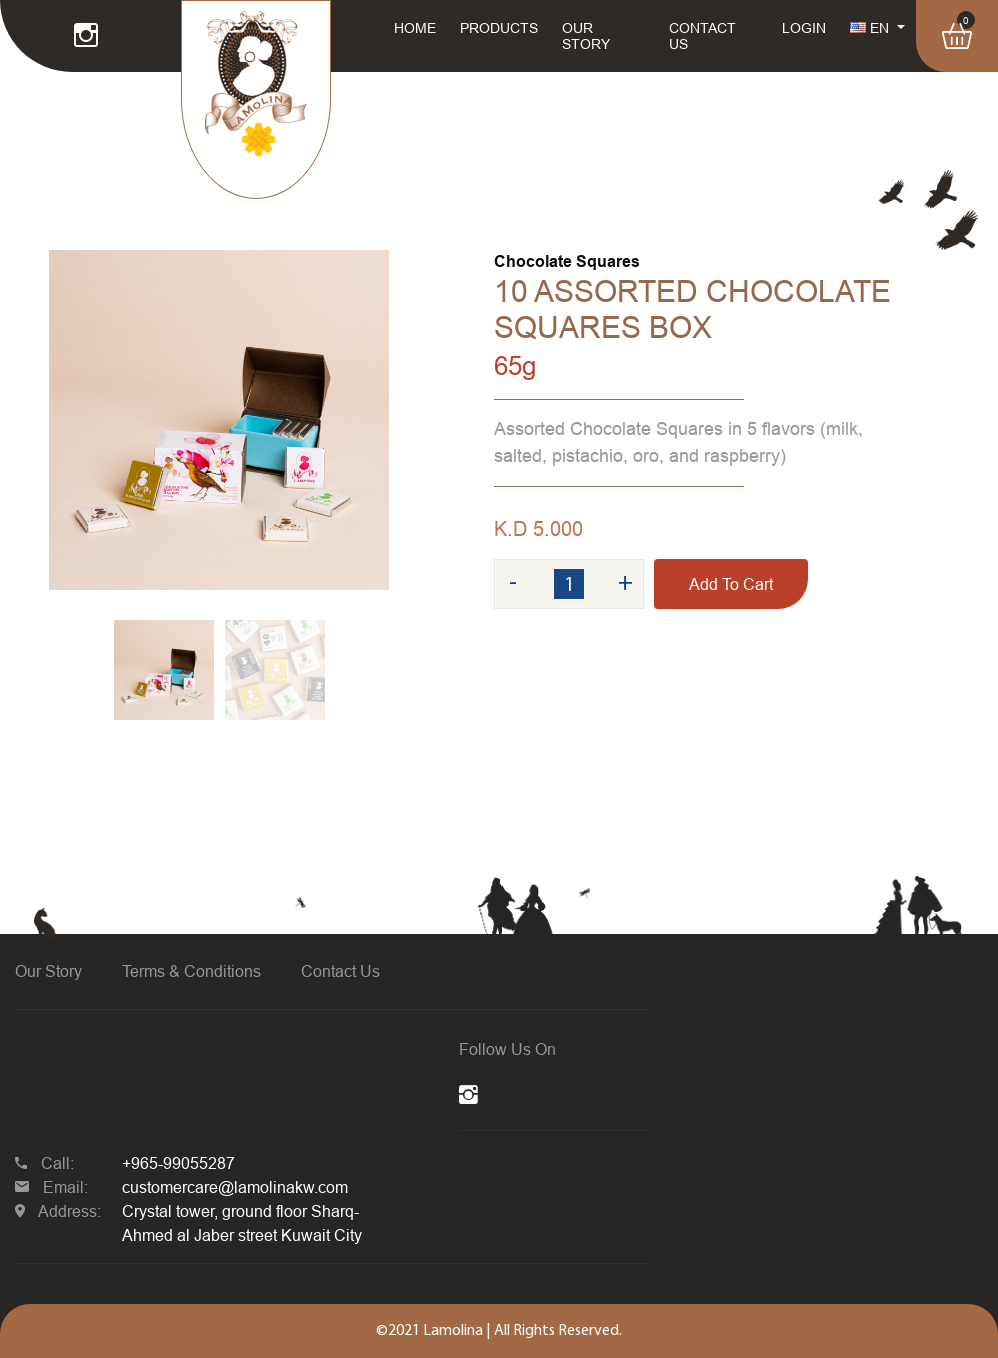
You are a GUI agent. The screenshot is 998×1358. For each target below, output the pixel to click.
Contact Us (340, 971)
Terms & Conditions (191, 971)
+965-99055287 (178, 1163)
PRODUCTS (499, 28)
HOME (415, 28)
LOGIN (804, 28)
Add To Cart (731, 584)
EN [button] (871, 28)
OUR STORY (586, 36)
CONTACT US (702, 36)
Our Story (48, 971)
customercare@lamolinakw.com (235, 1187)
